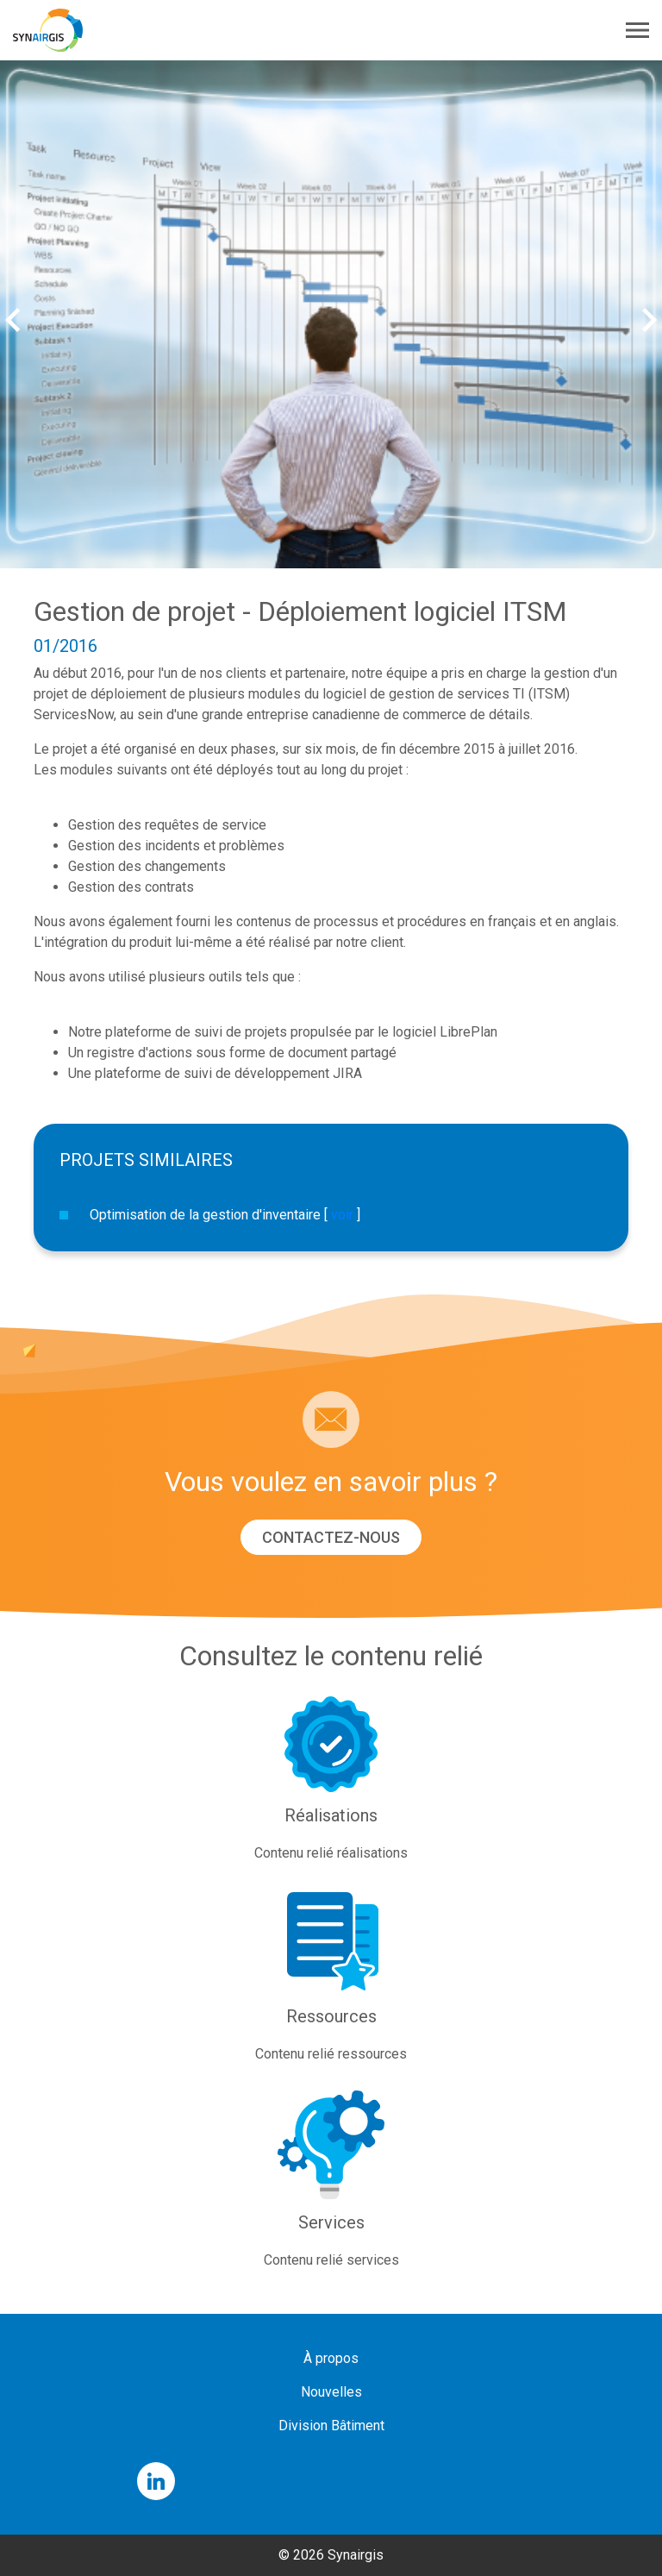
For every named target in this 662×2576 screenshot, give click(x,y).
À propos (331, 2358)
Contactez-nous (331, 1537)
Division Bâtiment (331, 2425)
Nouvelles (331, 2392)
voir (342, 1215)
